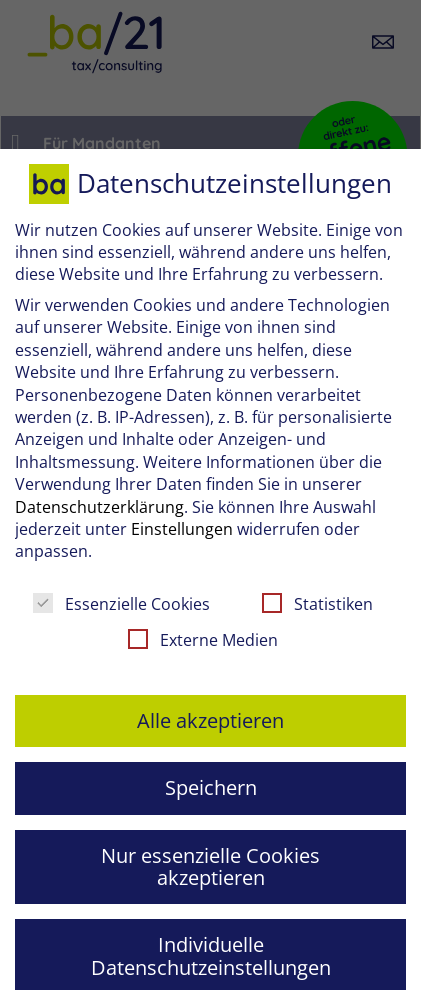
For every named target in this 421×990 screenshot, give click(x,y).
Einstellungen (182, 529)
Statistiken (317, 604)
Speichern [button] (211, 787)
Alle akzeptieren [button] (210, 720)
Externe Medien (203, 640)
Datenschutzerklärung (99, 507)
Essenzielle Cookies (121, 604)
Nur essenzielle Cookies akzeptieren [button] (210, 866)
